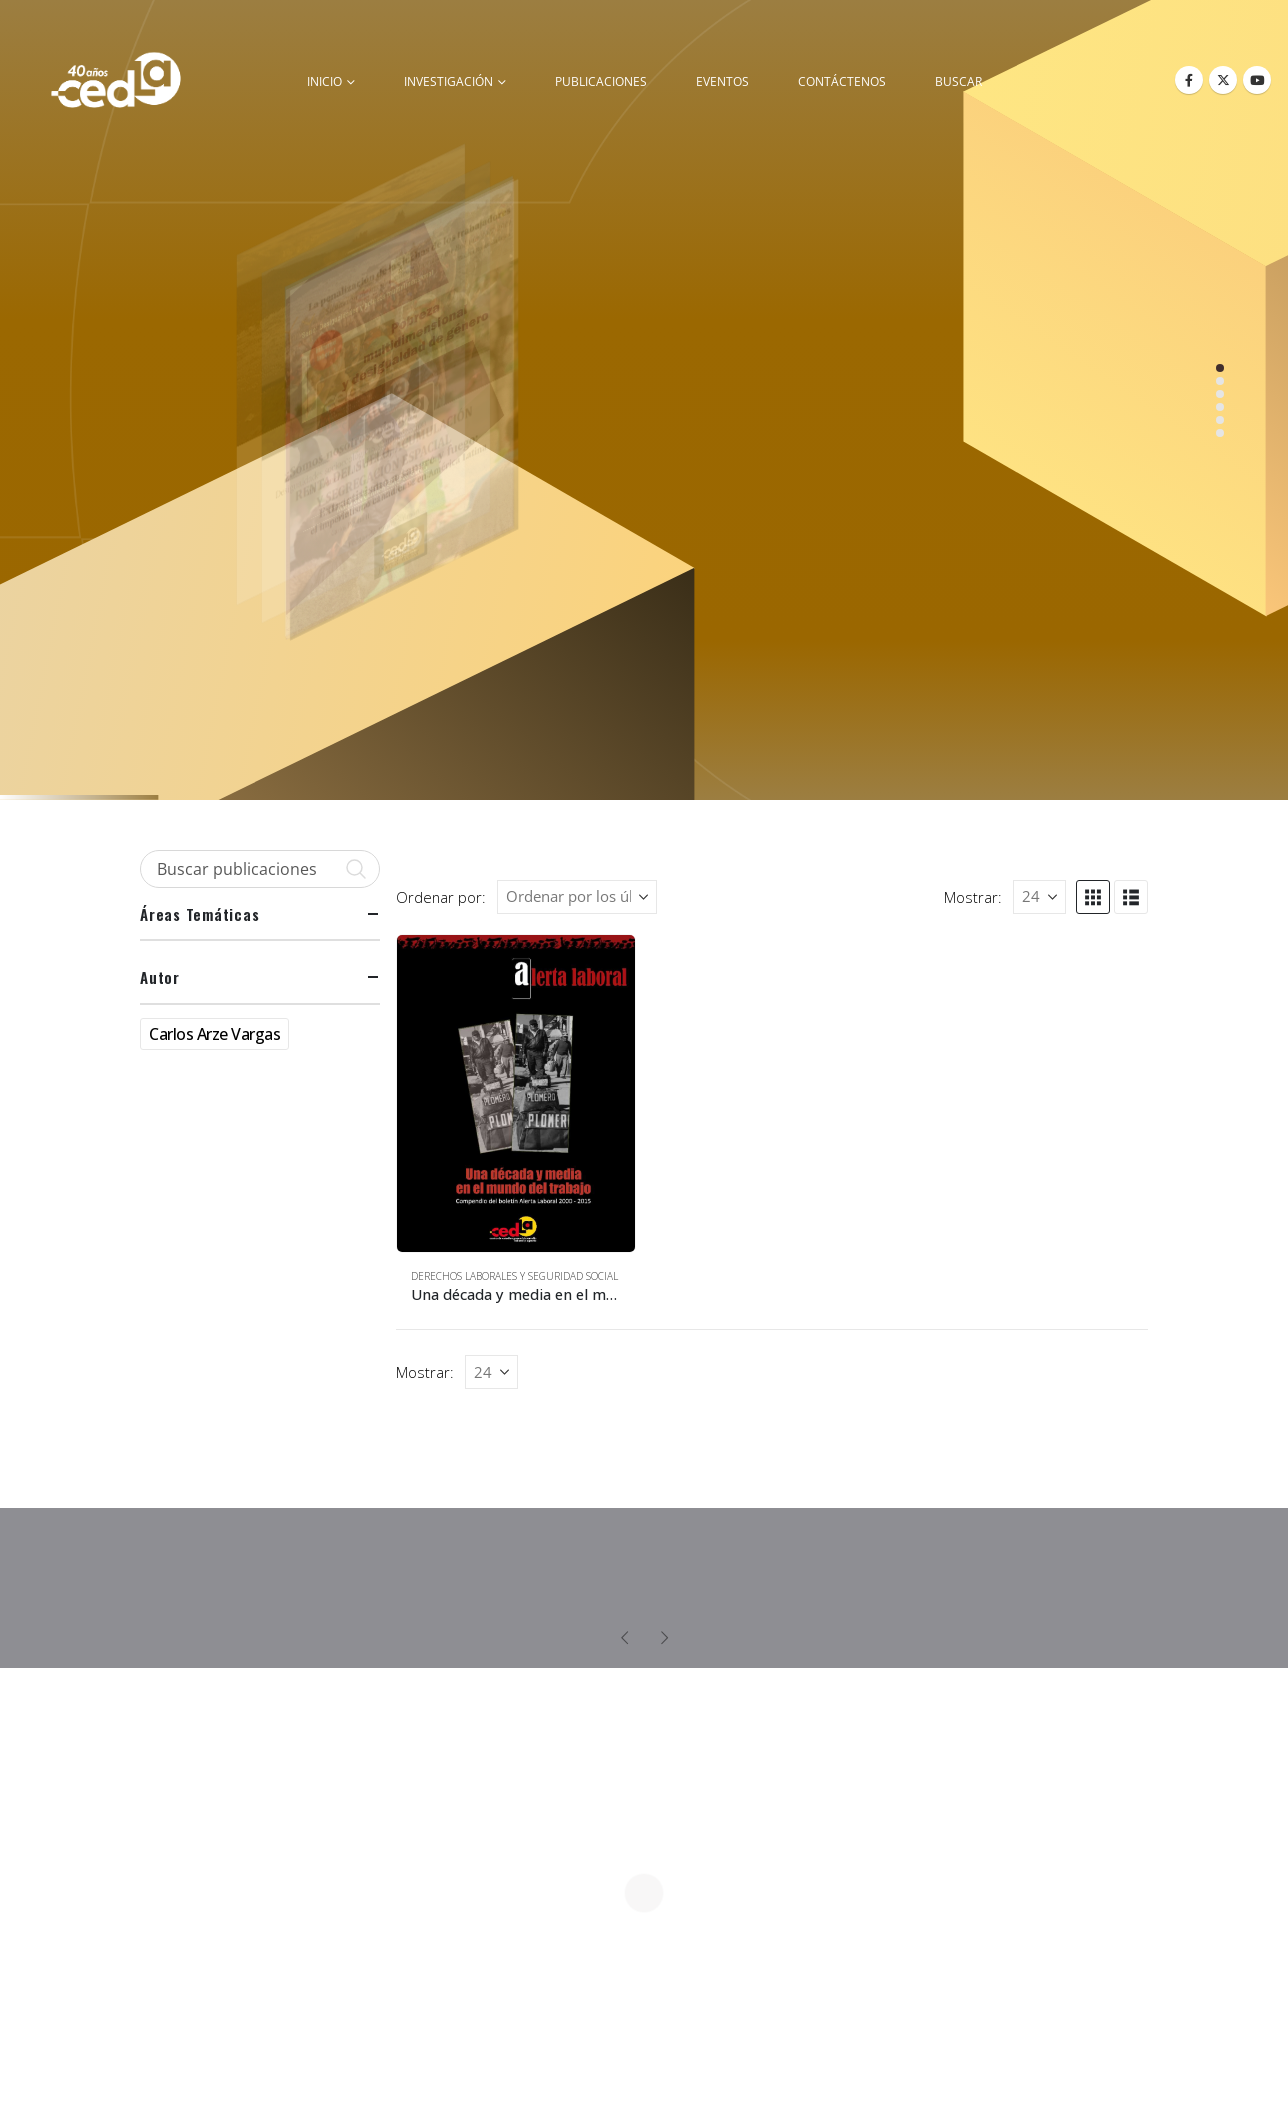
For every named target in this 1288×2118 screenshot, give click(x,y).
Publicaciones (601, 81)
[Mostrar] (1039, 897)
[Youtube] (1257, 80)
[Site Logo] (116, 79)
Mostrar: (973, 897)
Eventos (722, 81)
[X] (1223, 80)
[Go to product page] (516, 1093)
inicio (324, 81)
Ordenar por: (441, 897)
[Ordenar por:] (577, 897)
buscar (958, 81)
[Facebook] (1189, 80)
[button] (1093, 897)
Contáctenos (842, 81)
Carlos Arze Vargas (214, 1034)
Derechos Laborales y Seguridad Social (514, 1276)
